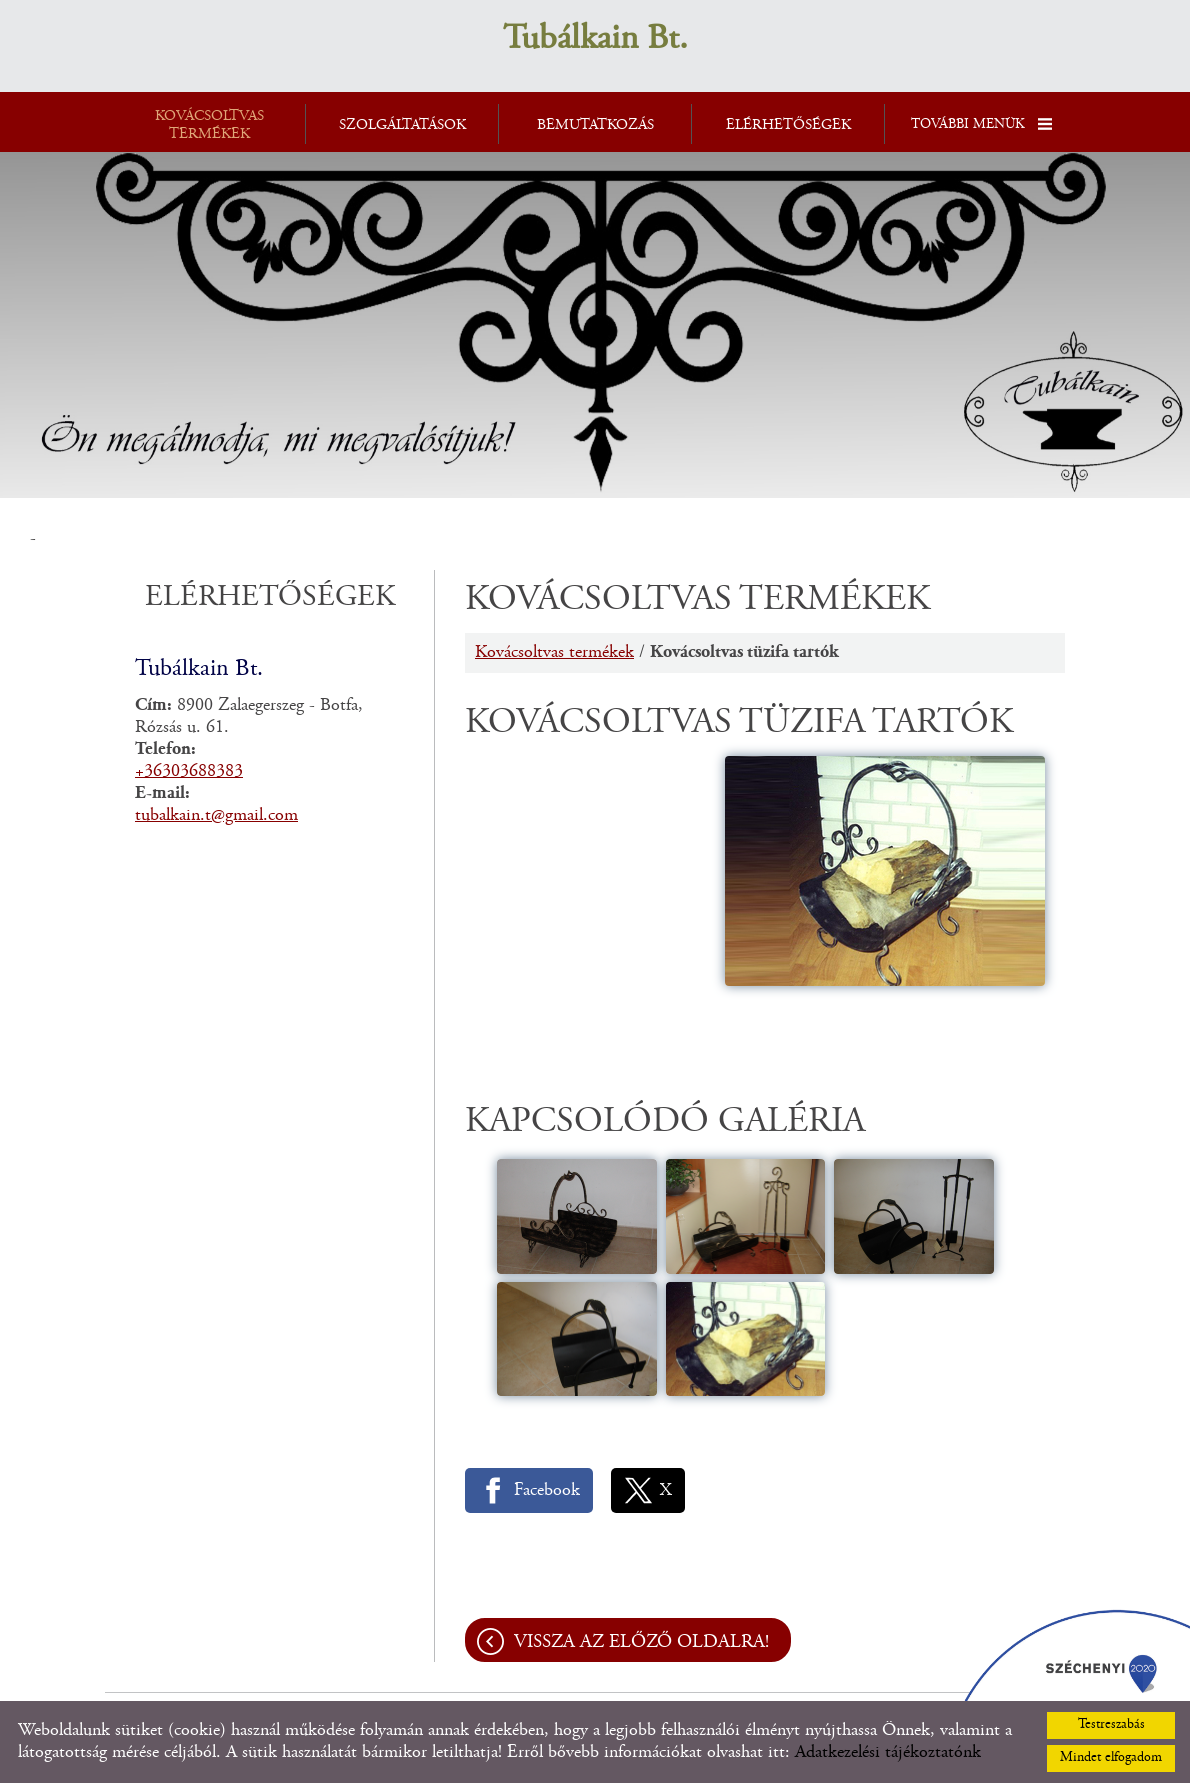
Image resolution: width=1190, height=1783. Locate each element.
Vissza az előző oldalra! (641, 1642)
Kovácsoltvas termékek (554, 653)
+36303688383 (189, 772)
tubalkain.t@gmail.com (216, 816)
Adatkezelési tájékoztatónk (888, 1753)
